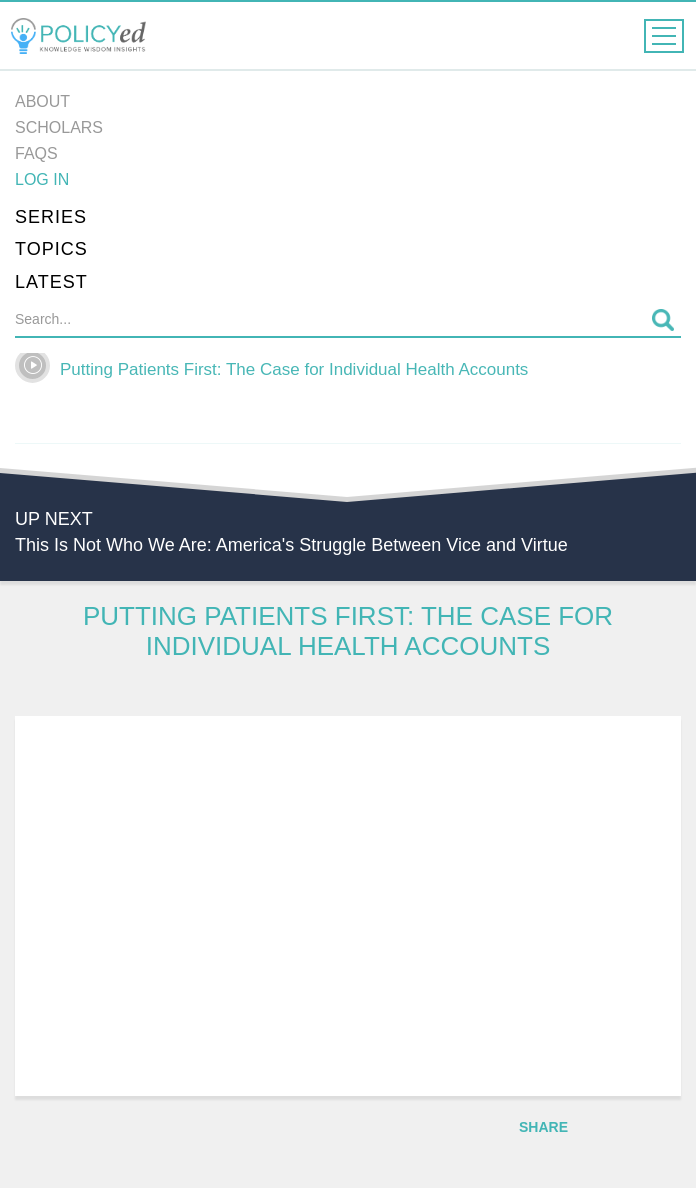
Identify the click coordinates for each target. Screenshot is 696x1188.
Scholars (59, 127)
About (42, 101)
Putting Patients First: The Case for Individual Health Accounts (294, 369)
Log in (42, 179)
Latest (51, 282)
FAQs (36, 153)
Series (51, 217)
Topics (51, 249)
